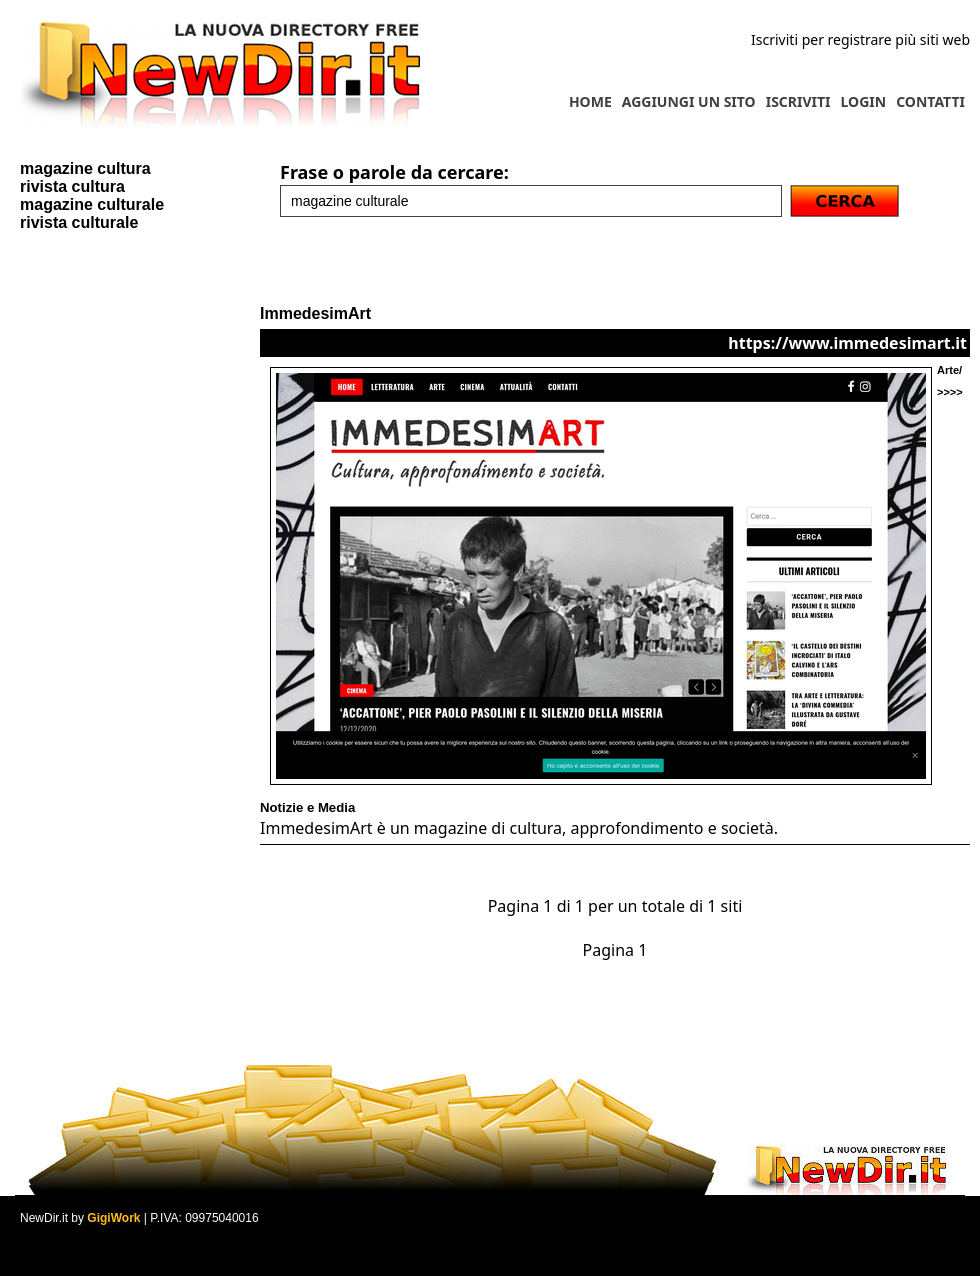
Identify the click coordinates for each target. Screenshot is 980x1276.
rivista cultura (72, 186)
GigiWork (113, 1218)
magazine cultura (85, 168)
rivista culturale (79, 222)
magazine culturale (92, 204)
